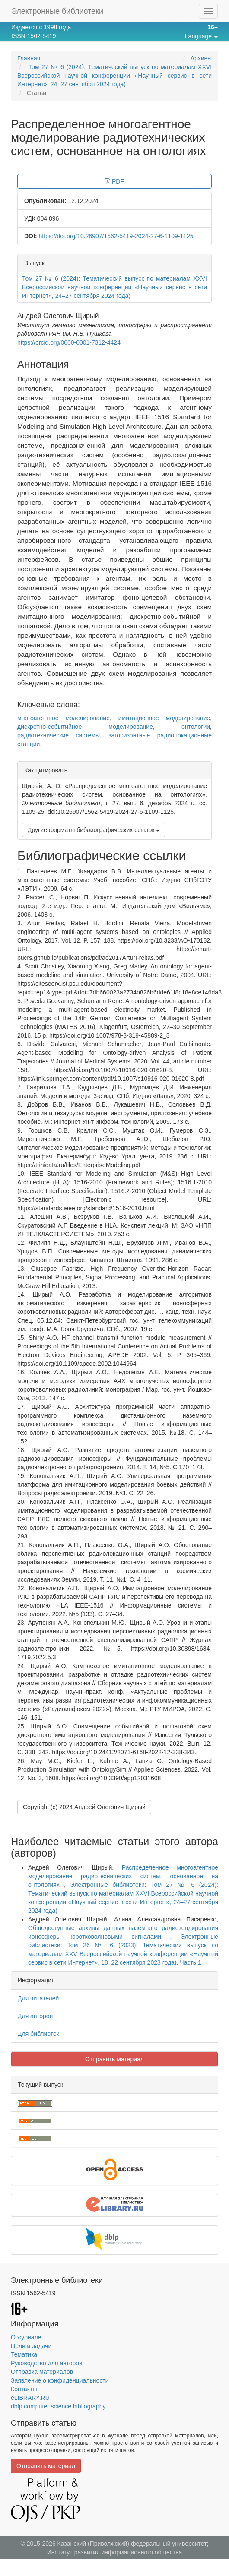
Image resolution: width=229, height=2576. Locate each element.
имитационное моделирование (164, 718)
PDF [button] (114, 181)
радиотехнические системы (58, 735)
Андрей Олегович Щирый (58, 316)
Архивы (201, 58)
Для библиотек (38, 2033)
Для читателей (38, 1998)
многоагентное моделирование (63, 718)
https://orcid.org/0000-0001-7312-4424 (69, 342)
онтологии (195, 726)
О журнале (26, 2337)
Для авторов (35, 2016)
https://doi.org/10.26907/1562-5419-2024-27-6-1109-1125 (115, 236)
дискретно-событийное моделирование (85, 726)
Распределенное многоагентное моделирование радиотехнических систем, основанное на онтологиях (123, 1876)
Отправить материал (114, 2059)
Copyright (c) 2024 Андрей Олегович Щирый (84, 1807)
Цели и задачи (31, 2345)
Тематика (24, 2354)
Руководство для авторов (46, 2363)
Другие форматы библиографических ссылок (93, 829)
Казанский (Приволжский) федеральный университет (132, 2543)
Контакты (24, 2389)
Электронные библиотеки (57, 11)
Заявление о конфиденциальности (59, 2380)
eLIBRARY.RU (30, 2397)
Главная (28, 58)
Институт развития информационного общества (114, 2552)
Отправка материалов (42, 2371)
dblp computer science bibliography (58, 2406)
